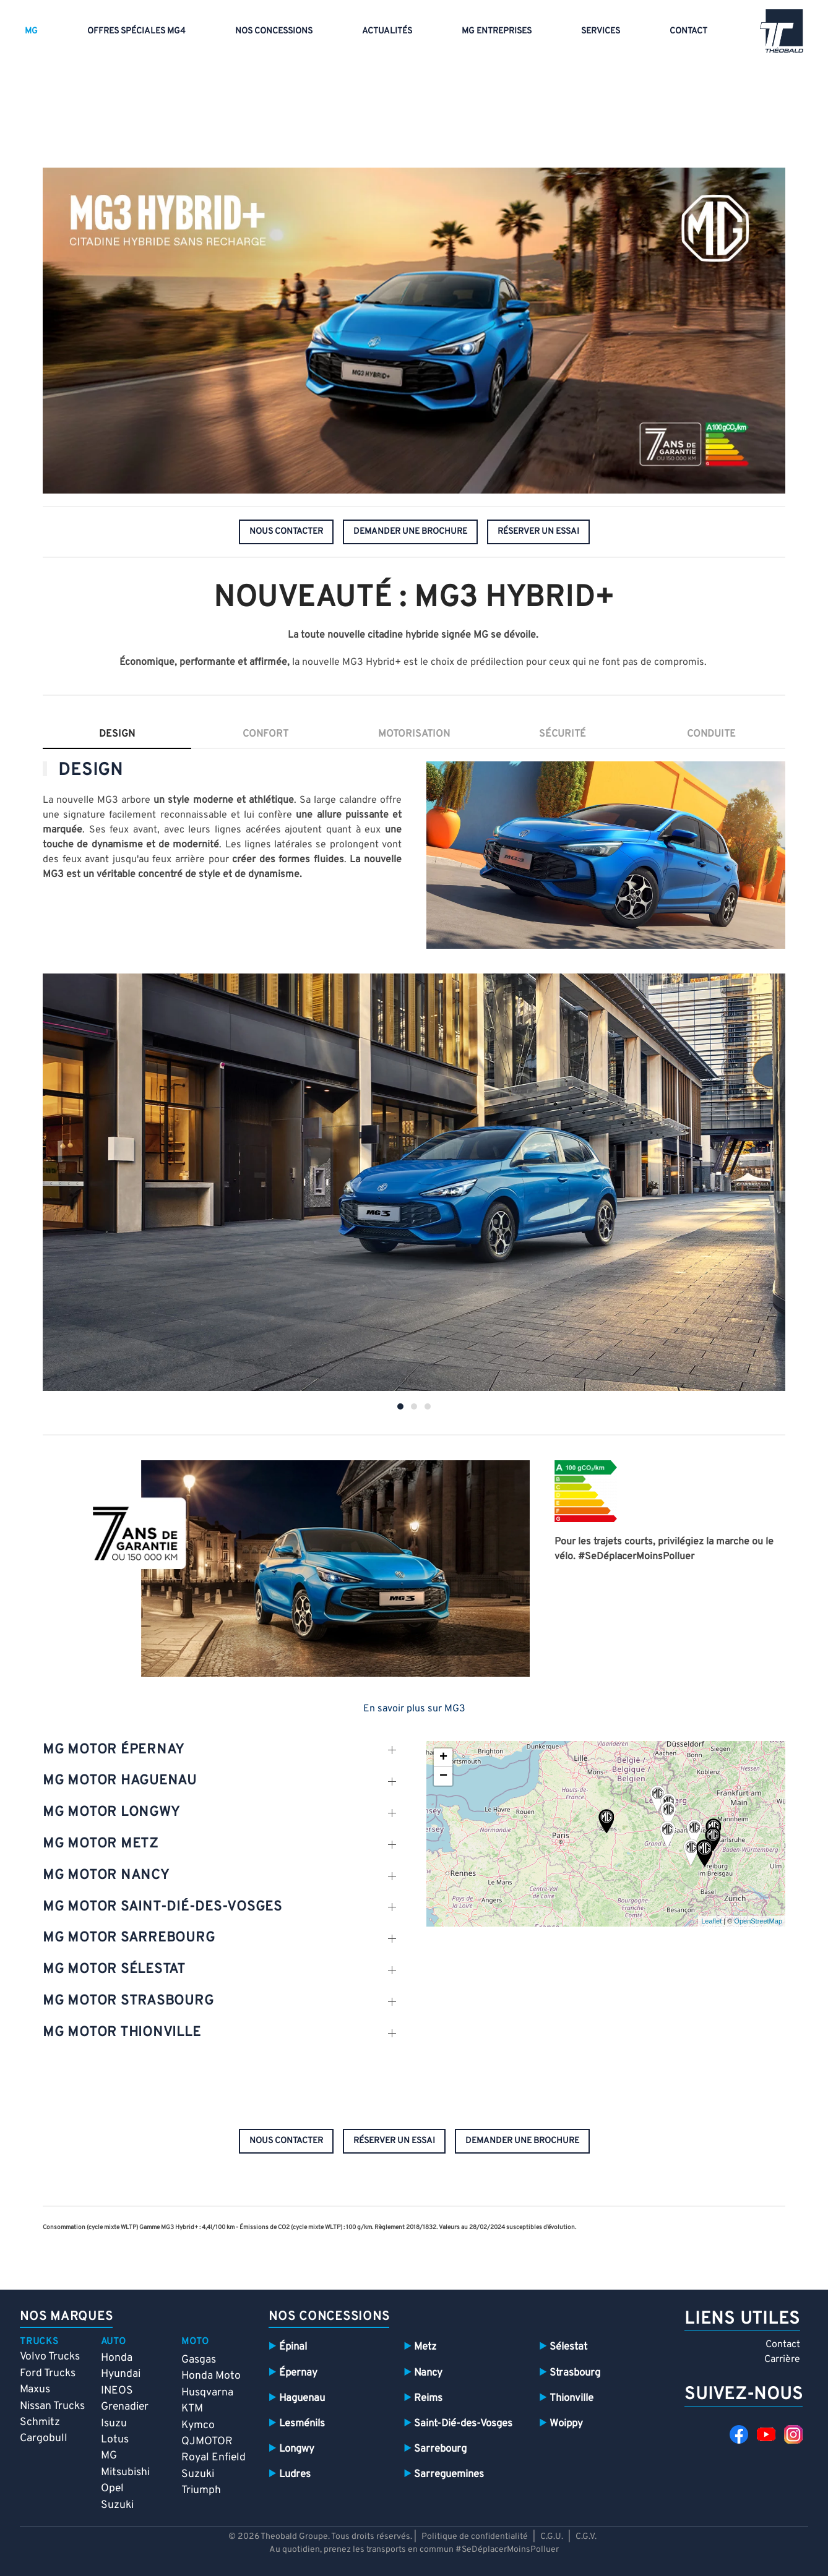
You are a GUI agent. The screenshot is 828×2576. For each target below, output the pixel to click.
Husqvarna (207, 2393)
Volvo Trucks (50, 2357)
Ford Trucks (47, 2373)
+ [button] (443, 1757)
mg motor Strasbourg (128, 2001)
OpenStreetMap (758, 1921)
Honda (116, 2358)
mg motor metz (100, 1844)
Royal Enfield (213, 2457)
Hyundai (120, 2374)
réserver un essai (538, 531)
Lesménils (302, 2423)
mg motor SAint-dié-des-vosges (162, 1907)
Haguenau (302, 2398)
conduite (711, 734)
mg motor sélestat (114, 1969)
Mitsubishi (125, 2472)
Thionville (571, 2398)
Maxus (35, 2389)
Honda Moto (211, 2376)
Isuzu (114, 2423)
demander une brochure (410, 531)
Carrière (782, 2359)
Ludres (295, 2474)
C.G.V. (586, 2536)
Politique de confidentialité (474, 2536)
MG (31, 31)
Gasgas (198, 2360)
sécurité (562, 734)
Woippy (566, 2423)
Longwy (296, 2448)
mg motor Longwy (111, 1812)
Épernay (298, 2372)
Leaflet (711, 1921)
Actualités (387, 31)
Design (117, 734)
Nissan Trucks (52, 2406)
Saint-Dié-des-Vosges (463, 2423)
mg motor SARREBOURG (129, 1938)
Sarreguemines (449, 2474)
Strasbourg (575, 2372)
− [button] (443, 1776)
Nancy (428, 2372)
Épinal (293, 2346)
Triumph (201, 2490)
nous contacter (286, 531)
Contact (688, 31)
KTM (192, 2409)
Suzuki (117, 2505)
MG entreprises (497, 31)
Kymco (198, 2425)
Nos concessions (274, 31)
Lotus (115, 2440)
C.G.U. (551, 2536)
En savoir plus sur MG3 (414, 1709)
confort (265, 734)
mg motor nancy (106, 1875)
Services (600, 31)
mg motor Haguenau (120, 1781)
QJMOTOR (207, 2441)
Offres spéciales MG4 (136, 31)
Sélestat (568, 2346)
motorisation (414, 734)
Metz (425, 2346)
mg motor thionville (122, 2032)
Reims (428, 2398)
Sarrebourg (440, 2448)
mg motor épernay (113, 1750)
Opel (112, 2488)
